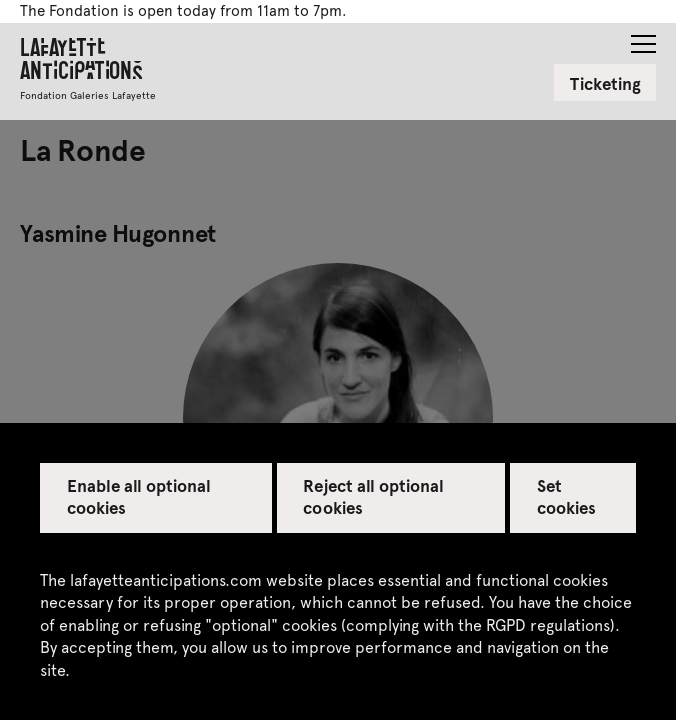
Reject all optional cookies (373, 496)
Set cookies (566, 496)
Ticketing (605, 83)
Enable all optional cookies (139, 496)
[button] (643, 38)
